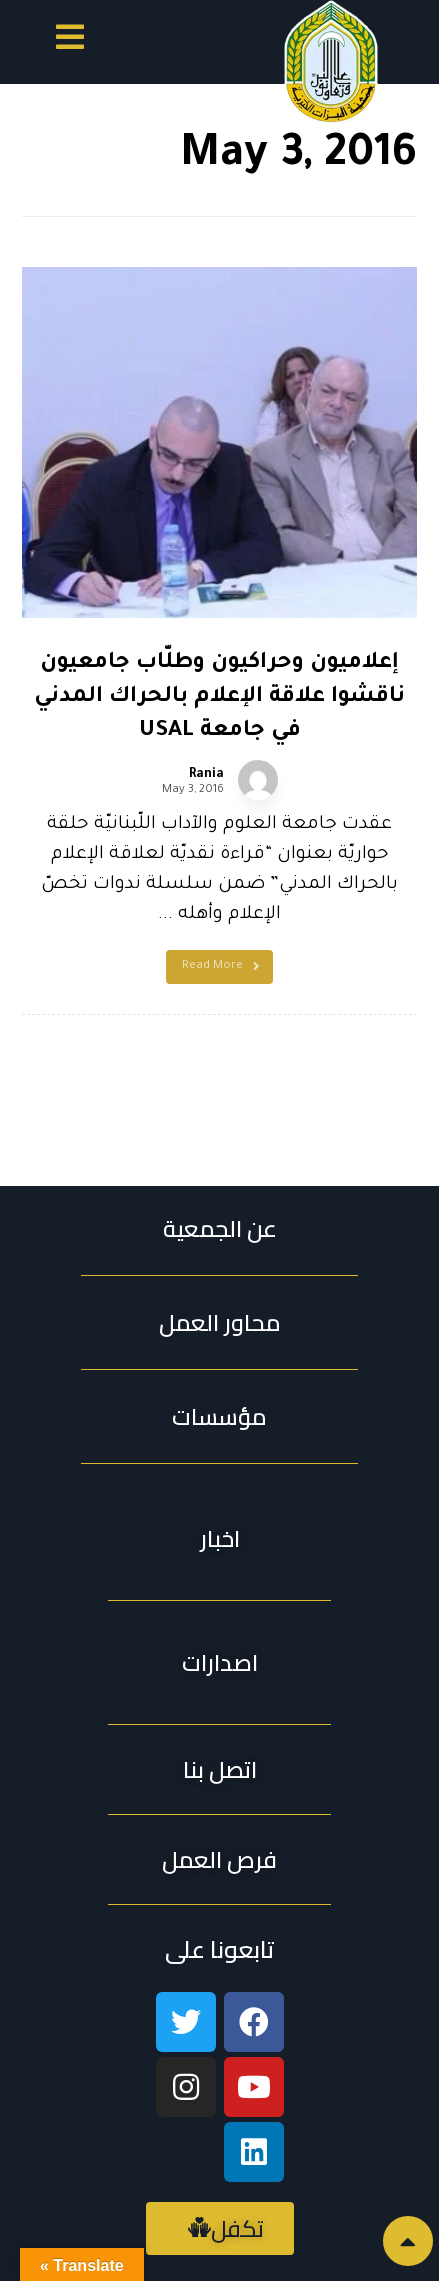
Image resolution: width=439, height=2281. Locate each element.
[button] (70, 40)
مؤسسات (219, 1416)
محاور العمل (220, 1322)
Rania (206, 775)
